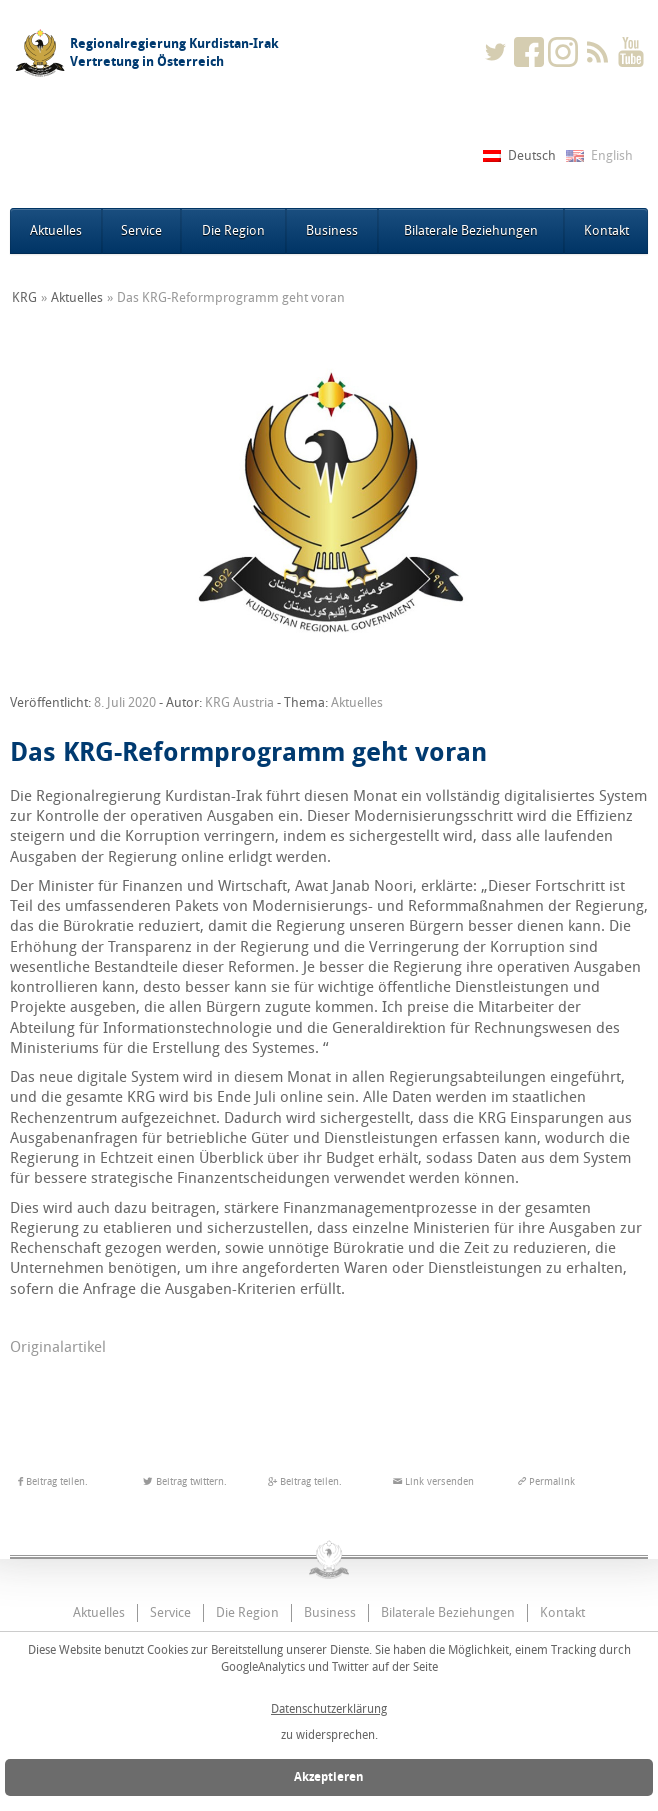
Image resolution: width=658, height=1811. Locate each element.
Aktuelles (56, 230)
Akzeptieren (329, 1777)
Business (332, 230)
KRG (24, 297)
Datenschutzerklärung (329, 1709)
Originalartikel (58, 1347)
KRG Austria (239, 702)
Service (141, 230)
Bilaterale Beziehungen (471, 230)
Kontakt (606, 230)
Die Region (233, 230)
